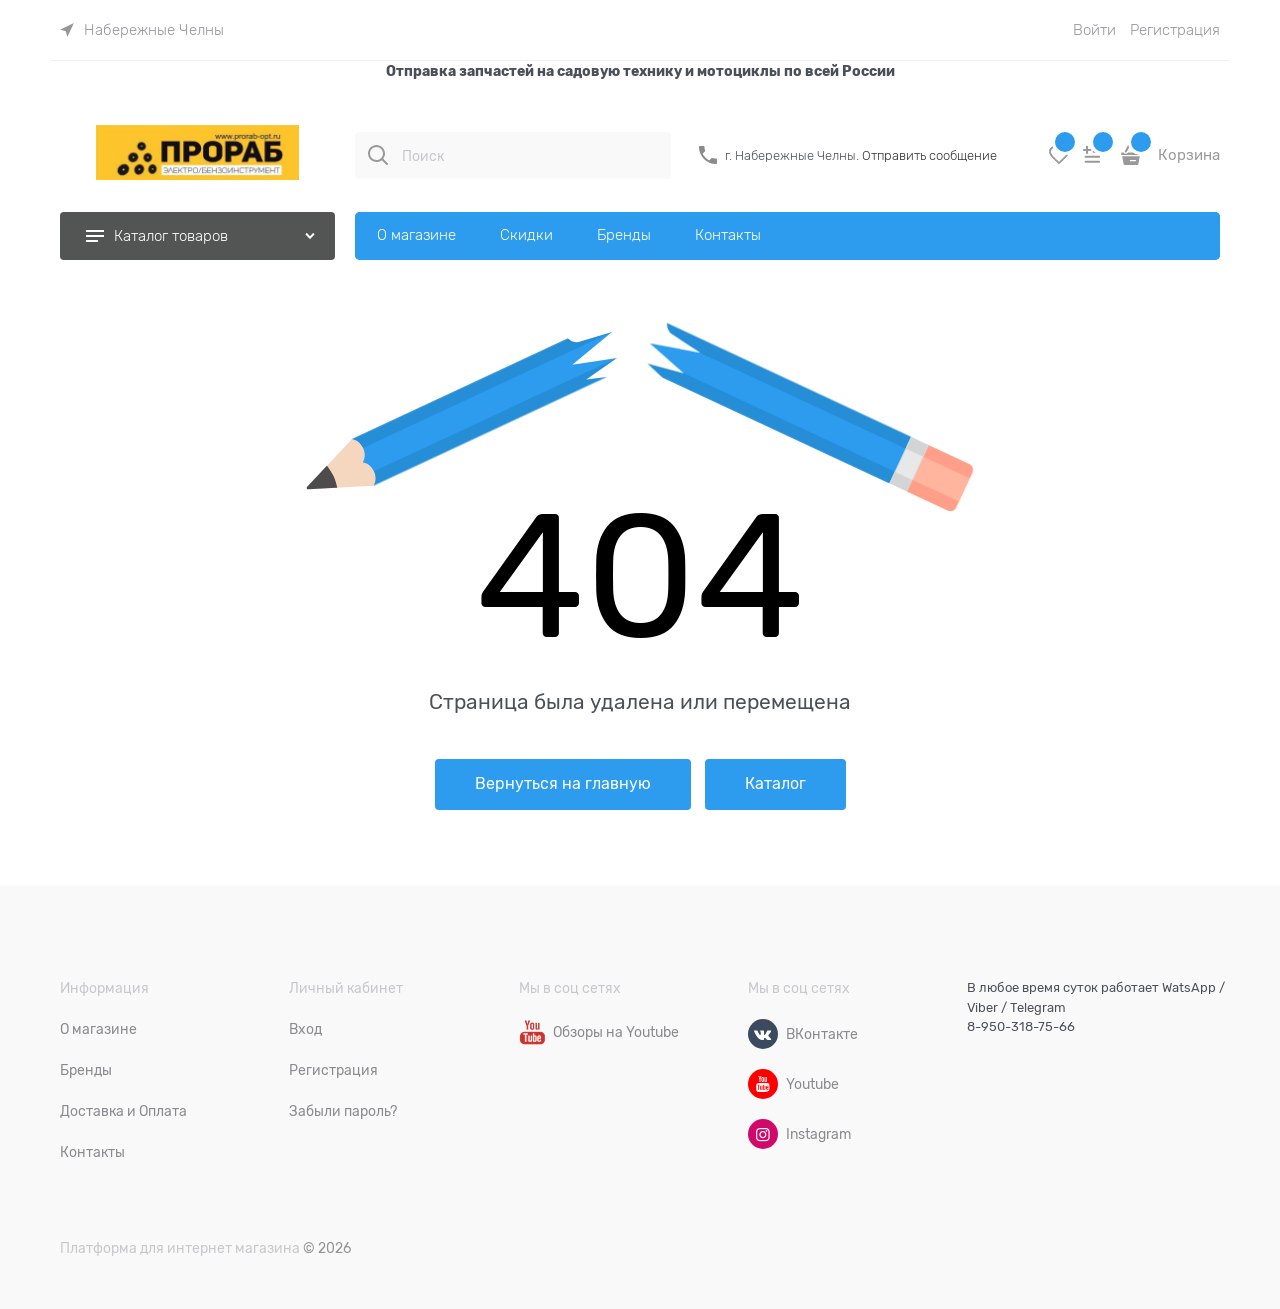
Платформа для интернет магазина (180, 1248)
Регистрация (1175, 30)
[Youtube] (763, 1084)
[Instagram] (763, 1134)
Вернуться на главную (563, 784)
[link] (142, 30)
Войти (1094, 30)
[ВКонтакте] (763, 1034)
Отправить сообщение (929, 155)
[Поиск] (378, 155)
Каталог (775, 784)
